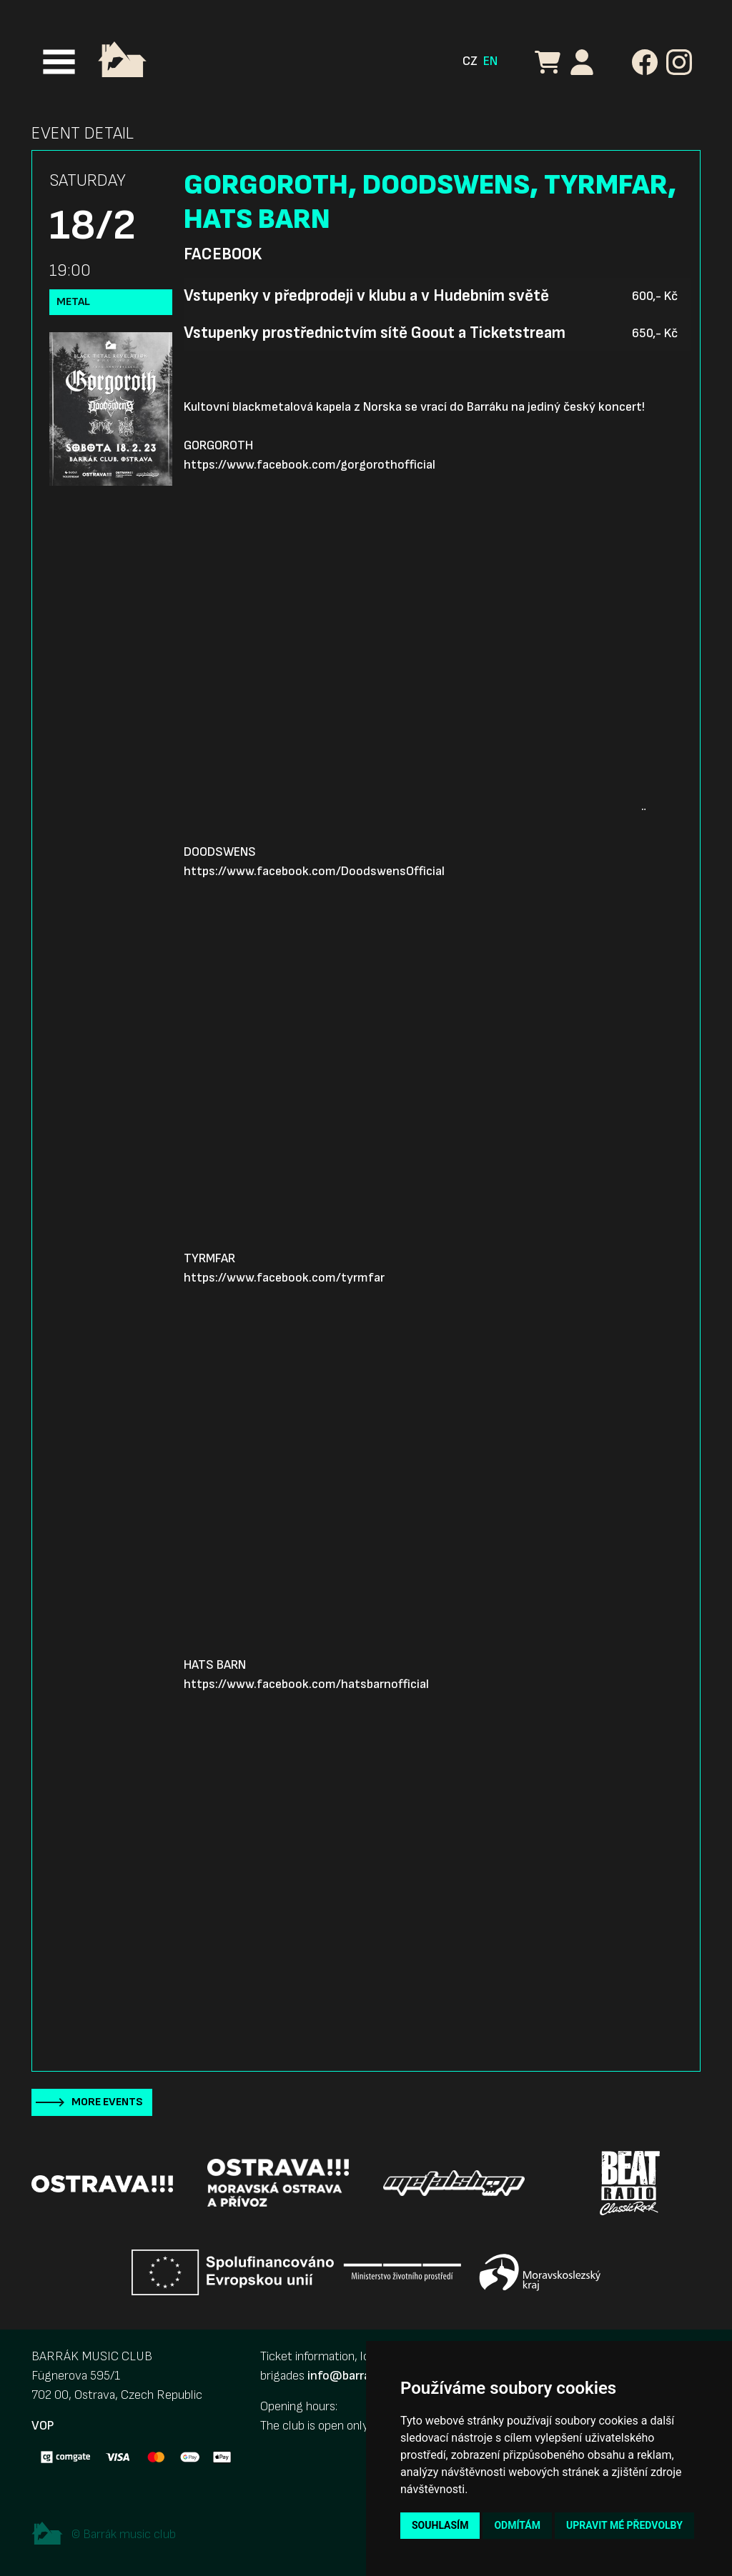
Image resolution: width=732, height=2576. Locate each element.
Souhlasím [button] (440, 2525)
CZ (470, 61)
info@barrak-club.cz (363, 2375)
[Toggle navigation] (59, 62)
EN (490, 61)
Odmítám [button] (517, 2525)
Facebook (223, 254)
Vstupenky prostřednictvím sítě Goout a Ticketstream (374, 333)
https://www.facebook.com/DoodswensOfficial (314, 871)
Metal (73, 302)
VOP (42, 2425)
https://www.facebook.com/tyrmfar (284, 1277)
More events (107, 2102)
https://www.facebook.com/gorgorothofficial (309, 464)
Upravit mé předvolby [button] (624, 2525)
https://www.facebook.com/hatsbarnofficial (306, 1684)
